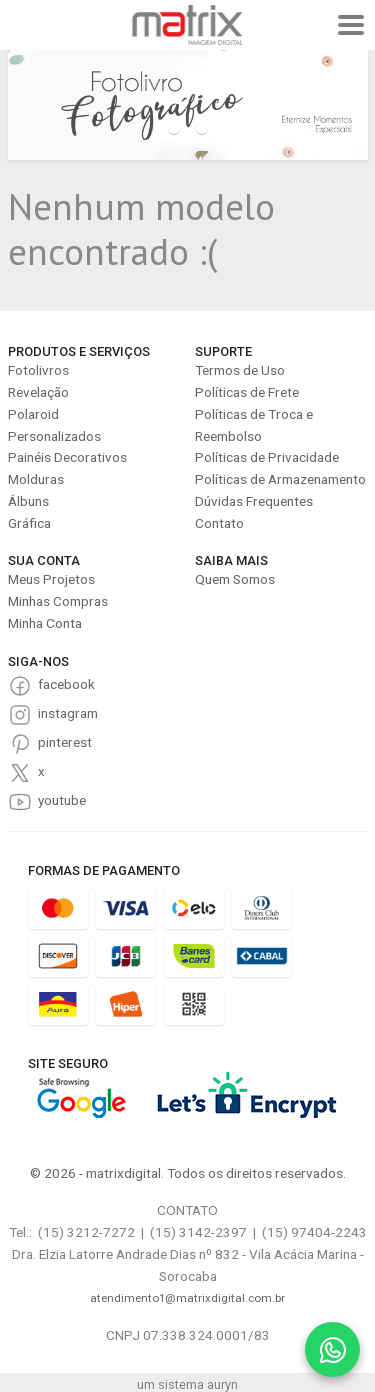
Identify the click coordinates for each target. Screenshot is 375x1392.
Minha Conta (45, 623)
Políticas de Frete (247, 392)
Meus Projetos (51, 579)
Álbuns (28, 501)
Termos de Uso (240, 370)
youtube (62, 800)
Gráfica (29, 523)
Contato (219, 523)
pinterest (65, 742)
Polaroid (33, 414)
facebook (66, 684)
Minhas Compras (58, 601)
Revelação (38, 392)
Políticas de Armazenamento (280, 479)
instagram (68, 713)
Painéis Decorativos (67, 457)
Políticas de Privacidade (267, 457)
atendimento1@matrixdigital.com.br (187, 1298)
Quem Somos (235, 579)
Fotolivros (38, 370)
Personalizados (54, 436)
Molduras (36, 479)
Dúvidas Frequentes (254, 501)
